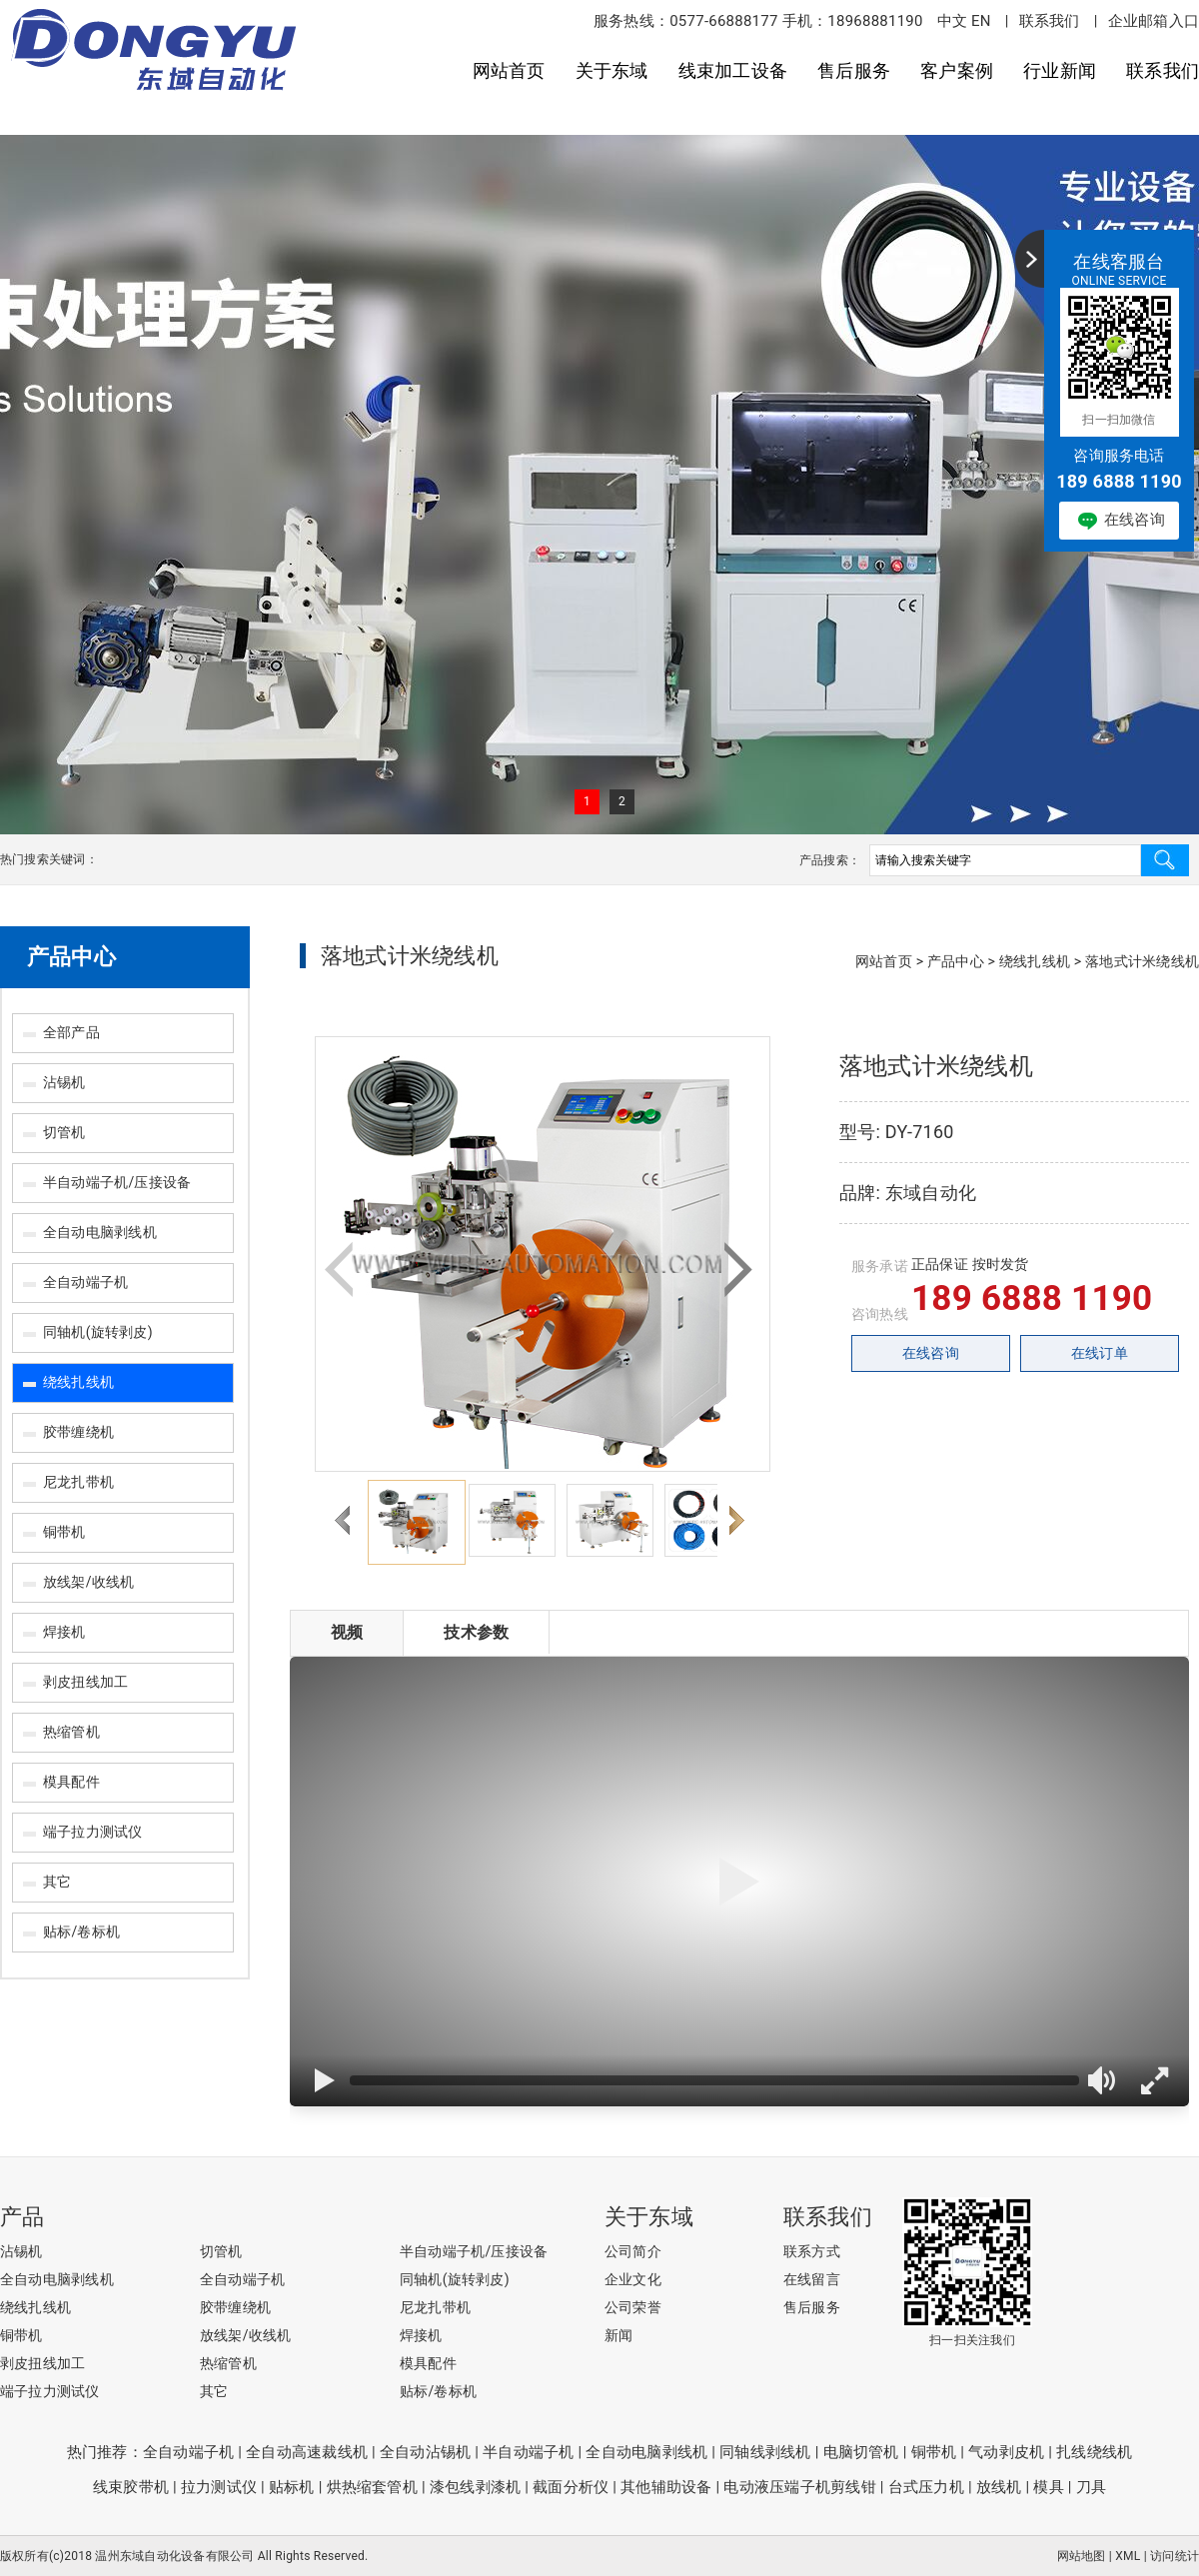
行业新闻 (1059, 70)
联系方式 (811, 2251)
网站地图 (1081, 2556)
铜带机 (64, 1532)
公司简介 (632, 2251)
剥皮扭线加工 (85, 1682)
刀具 (1091, 2487)
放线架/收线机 (88, 1582)
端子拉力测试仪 (93, 1832)
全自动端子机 (85, 1282)
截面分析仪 (570, 2487)
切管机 (64, 1132)
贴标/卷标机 (81, 1931)
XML (1127, 2556)
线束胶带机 (131, 2487)
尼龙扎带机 (78, 1482)
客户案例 (956, 70)
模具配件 (71, 1782)
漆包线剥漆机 (475, 2487)
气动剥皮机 (1006, 2452)
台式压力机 (926, 2487)
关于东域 (612, 70)
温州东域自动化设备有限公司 (174, 2556)
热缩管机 (71, 1732)
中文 (952, 21)
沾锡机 (64, 1082)
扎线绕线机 (1094, 2452)
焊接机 (64, 1632)
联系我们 (1049, 21)
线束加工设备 (732, 70)
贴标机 (292, 2487)
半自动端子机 (528, 2452)
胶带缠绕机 (78, 1432)
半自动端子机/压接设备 (117, 1182)
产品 (22, 2216)
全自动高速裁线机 (307, 2452)
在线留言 (811, 2279)
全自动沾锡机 (425, 2452)
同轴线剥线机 (764, 2452)
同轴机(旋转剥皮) (98, 1332)
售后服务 (853, 70)
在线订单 (1099, 1353)
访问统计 (1174, 2556)
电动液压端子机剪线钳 (799, 2487)
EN (981, 21)
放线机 (999, 2487)
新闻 (618, 2335)
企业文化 (632, 2279)
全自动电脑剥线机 (100, 1232)
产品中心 (71, 956)
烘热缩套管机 (372, 2487)
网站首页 (509, 70)
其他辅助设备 (665, 2487)
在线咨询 (930, 1353)
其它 (57, 1882)
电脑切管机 (861, 2452)
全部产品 (71, 1032)
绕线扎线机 (78, 1382)
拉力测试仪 (219, 2487)
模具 (1048, 2487)
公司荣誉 (632, 2307)
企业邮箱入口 (1153, 21)
